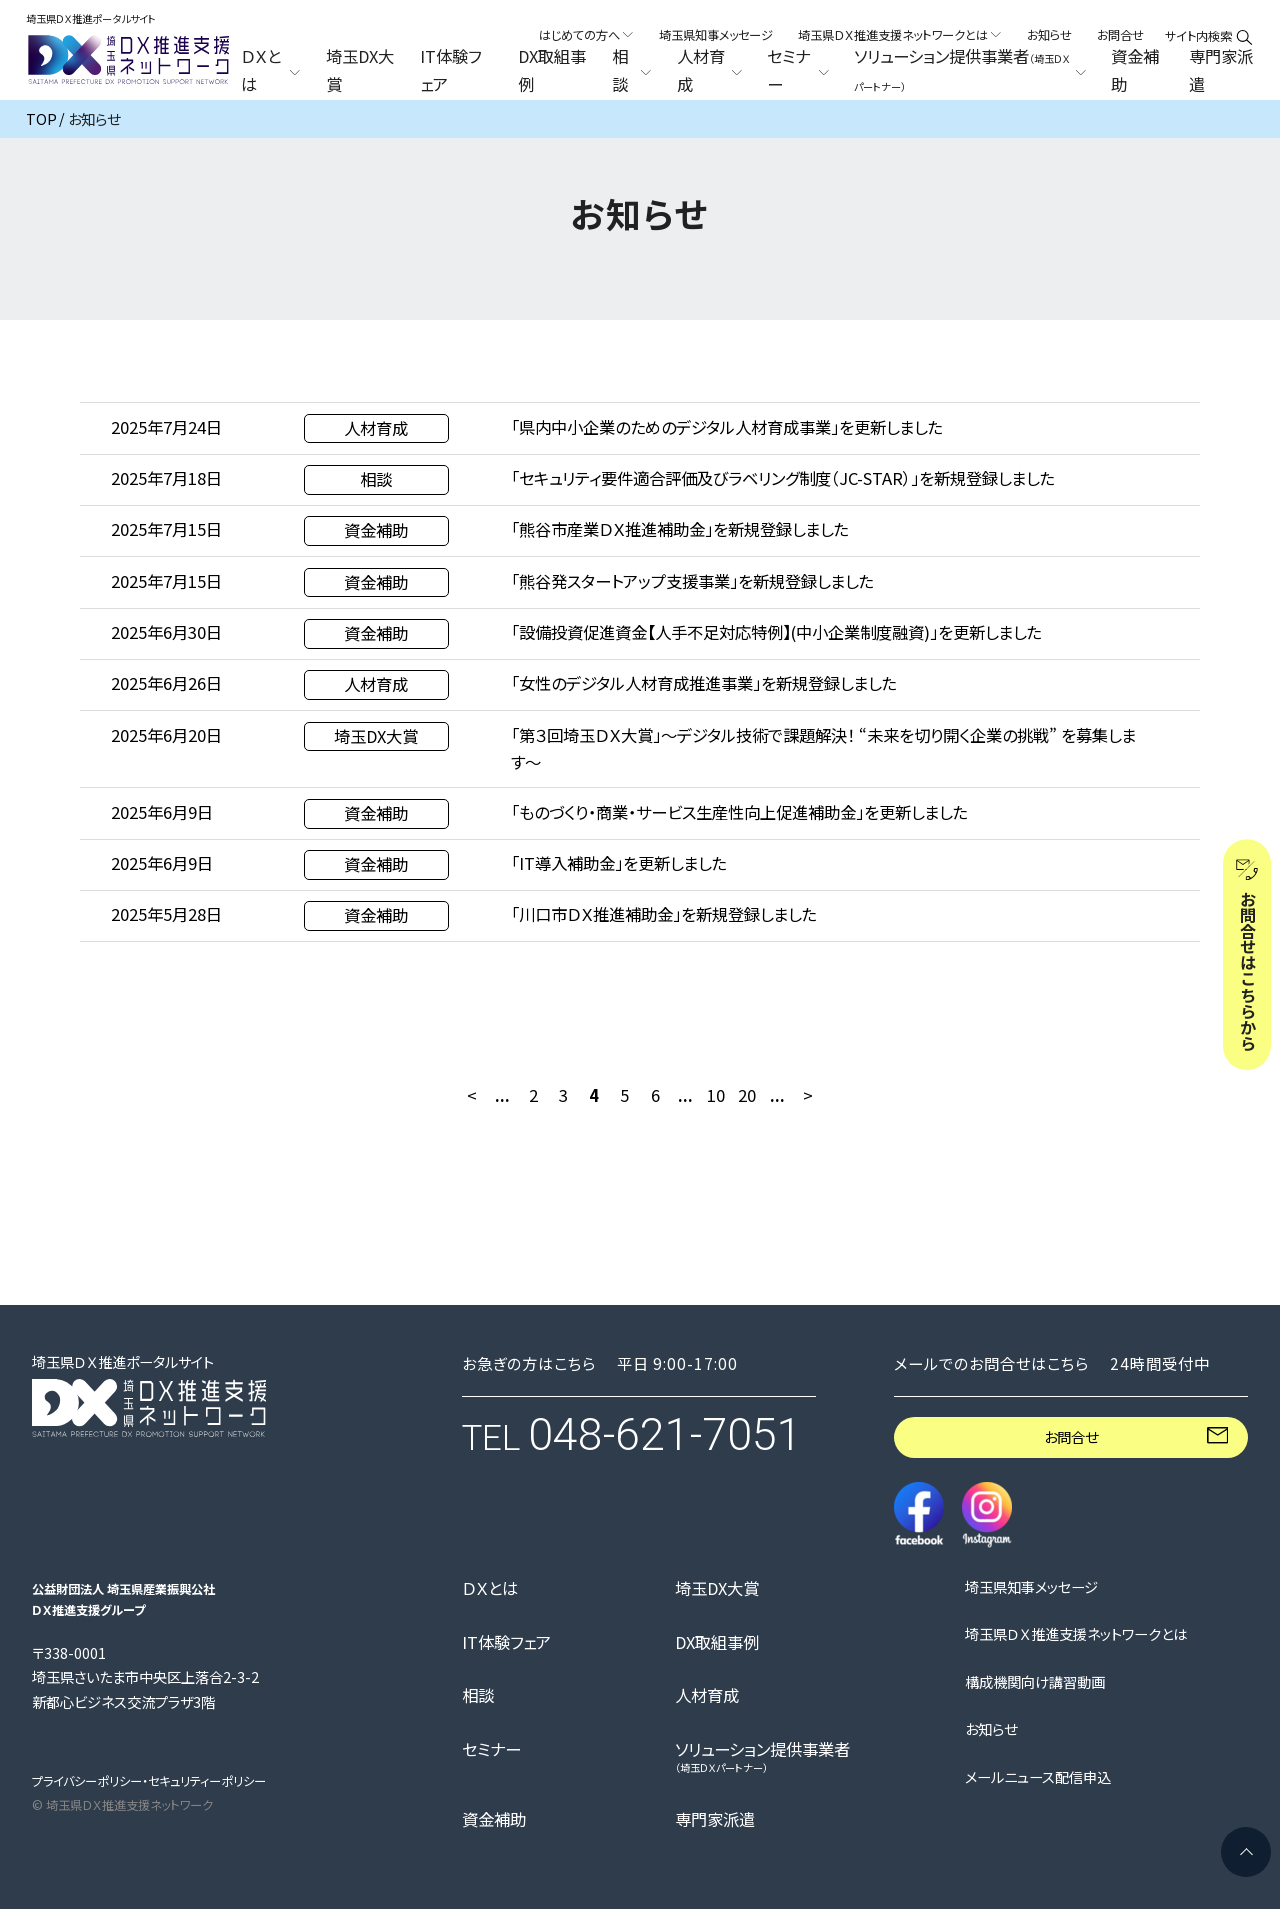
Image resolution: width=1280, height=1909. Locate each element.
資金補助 (1135, 71)
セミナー (491, 1749)
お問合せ (1120, 35)
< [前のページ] (472, 1095)
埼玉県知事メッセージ (716, 35)
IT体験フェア (450, 71)
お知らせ (1049, 35)
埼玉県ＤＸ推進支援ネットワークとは (1076, 1634)
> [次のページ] (808, 1095)
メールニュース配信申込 (1038, 1777)
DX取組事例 (552, 71)
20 (747, 1095)
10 (716, 1095)
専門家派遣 (1221, 71)
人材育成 (707, 1695)
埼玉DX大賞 (360, 71)
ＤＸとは (490, 1588)
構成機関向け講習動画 (1035, 1682)
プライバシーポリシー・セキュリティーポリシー (149, 1781)
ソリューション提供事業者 (762, 1756)
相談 (478, 1695)
